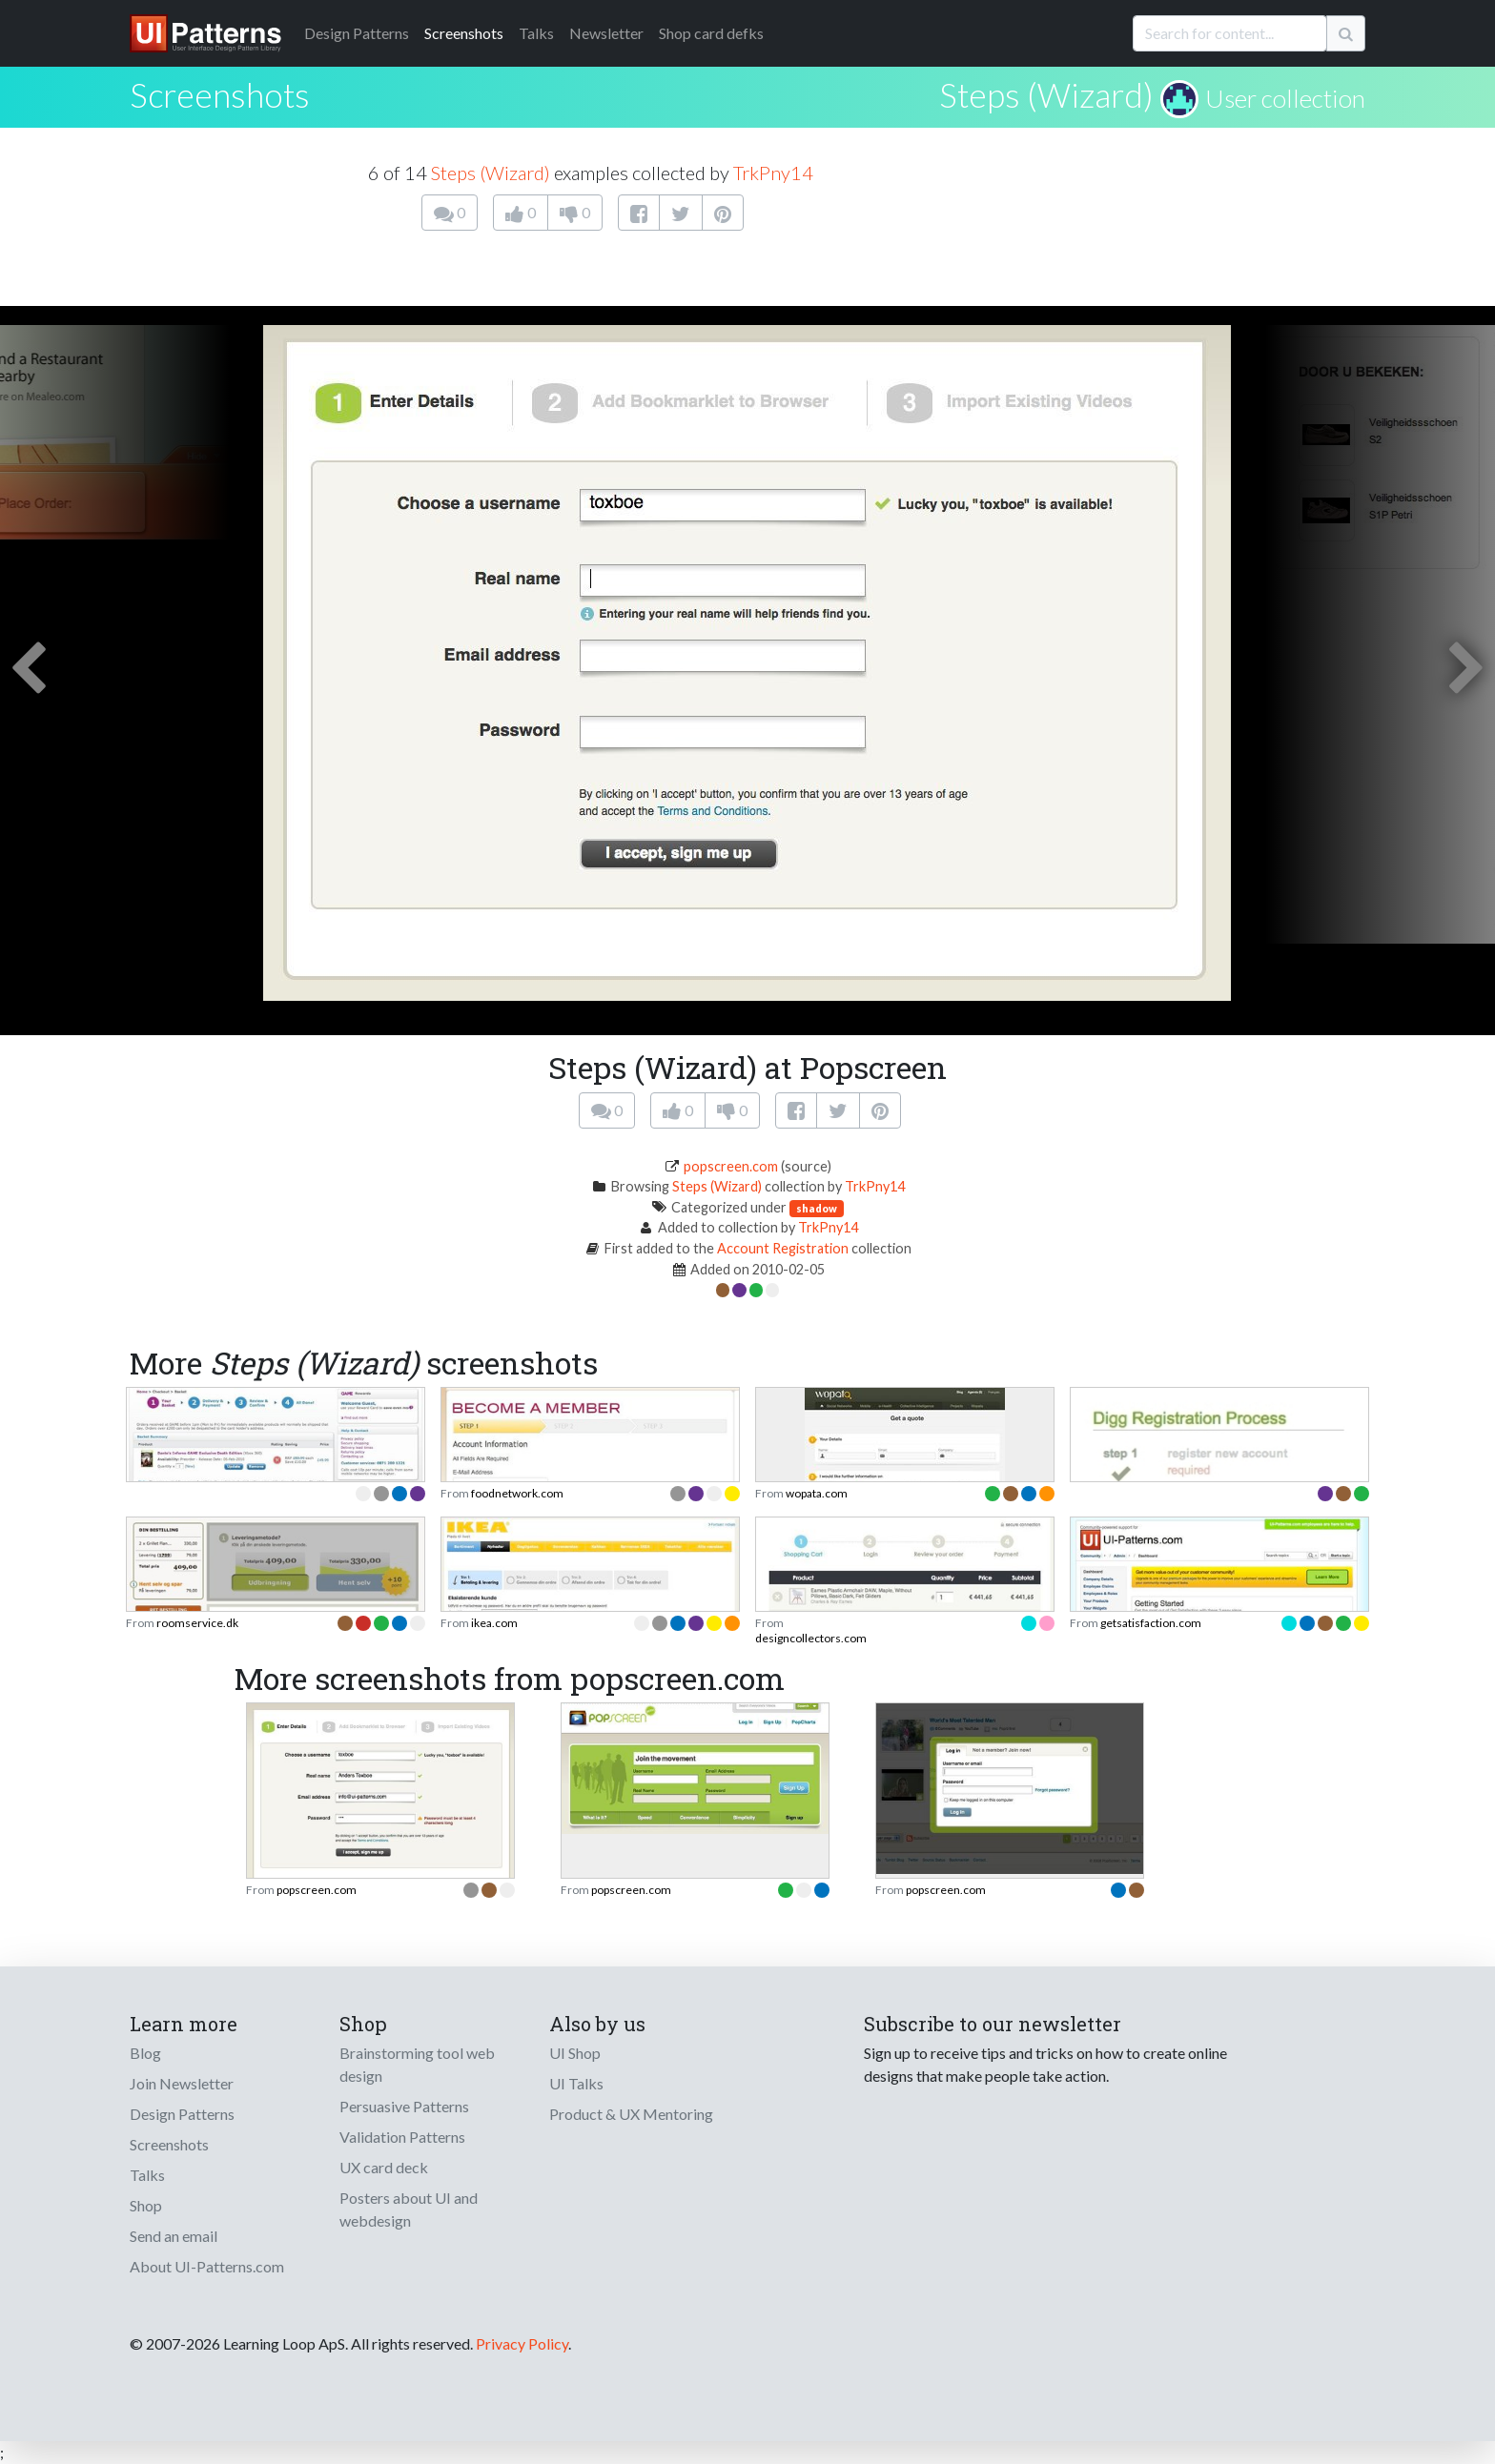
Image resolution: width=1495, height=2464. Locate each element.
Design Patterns (182, 2114)
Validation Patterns (402, 2137)
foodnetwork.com (517, 1493)
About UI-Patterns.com (207, 2266)
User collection (1285, 98)
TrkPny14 (773, 172)
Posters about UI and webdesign (408, 2209)
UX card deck (383, 2167)
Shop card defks (711, 33)
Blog (145, 2053)
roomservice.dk (197, 1623)
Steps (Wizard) (1046, 94)
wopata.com (817, 1493)
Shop (146, 2205)
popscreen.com (731, 1166)
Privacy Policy (522, 2343)
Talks (536, 33)
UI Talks (576, 2083)
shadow (816, 1208)
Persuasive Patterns (404, 2106)
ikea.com (494, 1623)
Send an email (173, 2236)
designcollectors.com (811, 1638)
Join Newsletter (182, 2083)
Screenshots (463, 33)
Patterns (356, 33)
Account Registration (783, 1248)
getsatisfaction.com (1150, 1623)
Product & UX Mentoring (631, 2114)
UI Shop (575, 2053)
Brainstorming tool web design (417, 2064)
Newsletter (606, 33)
